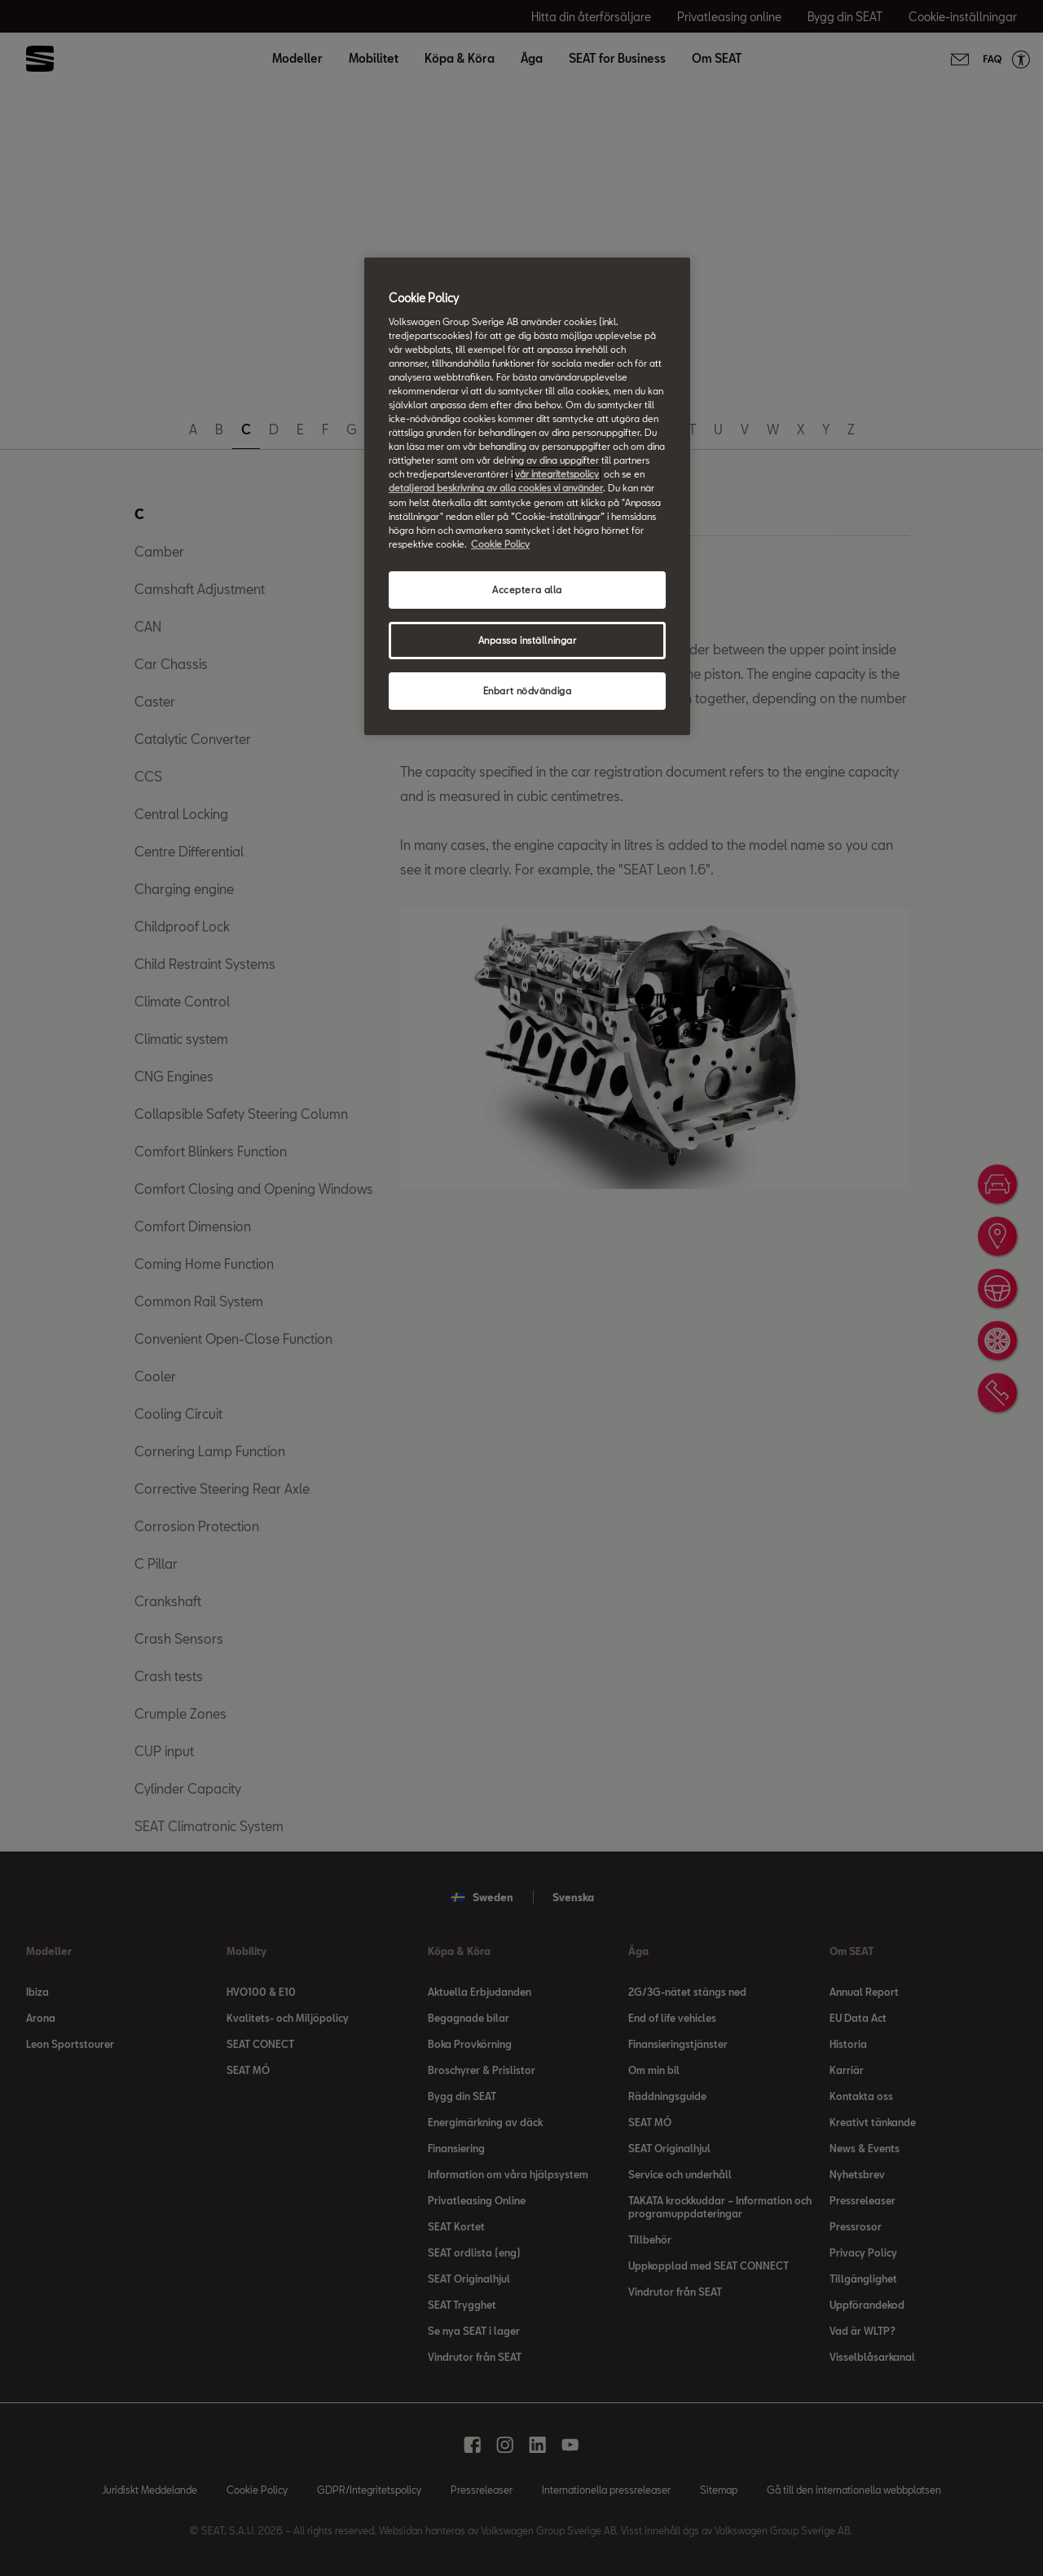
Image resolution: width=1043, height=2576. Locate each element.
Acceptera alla (527, 589)
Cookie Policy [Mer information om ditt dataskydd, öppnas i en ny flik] (500, 544)
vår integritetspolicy (557, 474)
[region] (527, 496)
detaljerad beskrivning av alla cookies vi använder (496, 487)
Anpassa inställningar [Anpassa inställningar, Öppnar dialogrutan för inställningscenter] (527, 640)
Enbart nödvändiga (527, 690)
